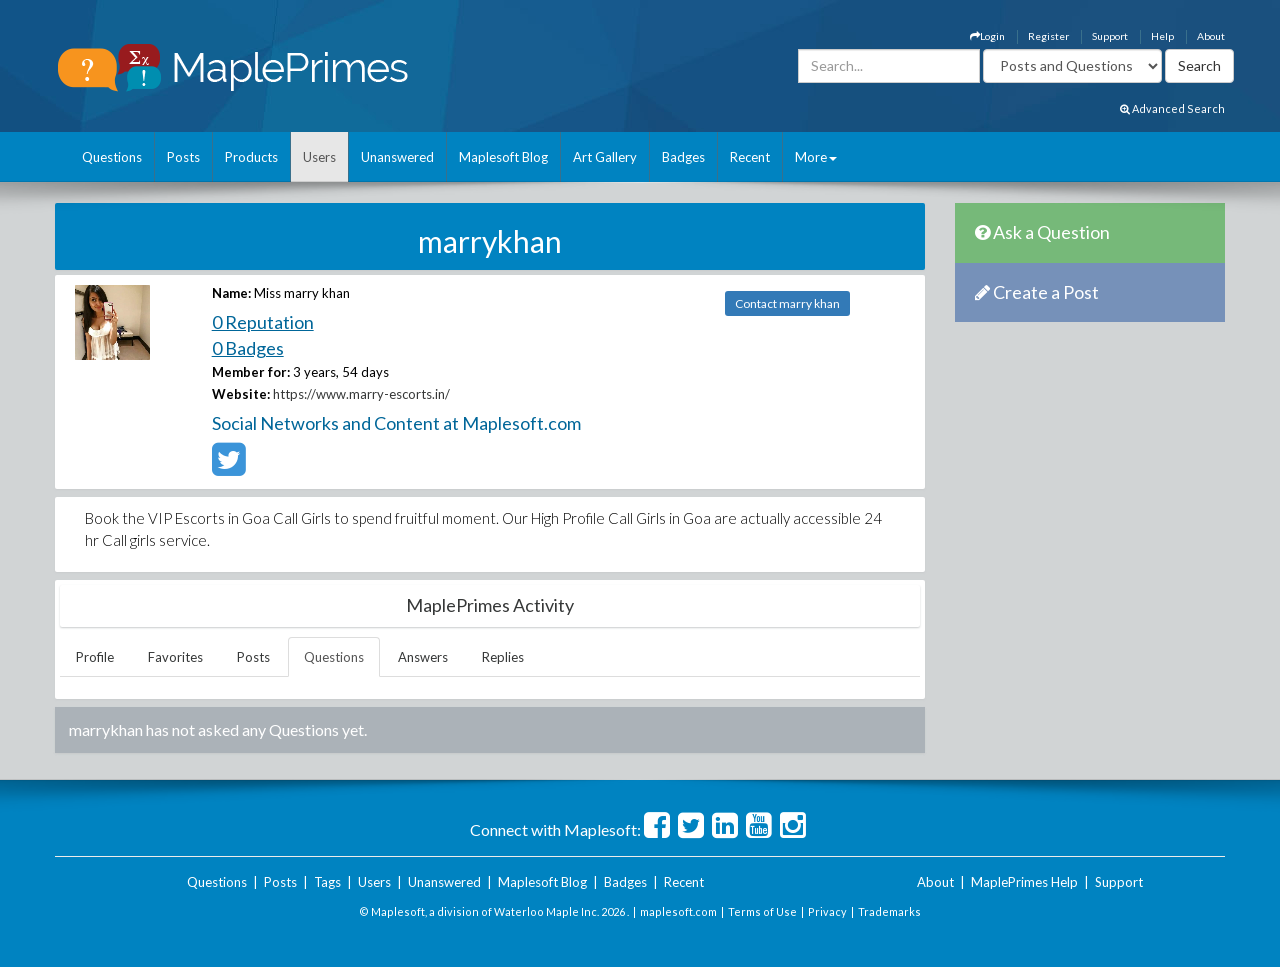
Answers (423, 657)
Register (1048, 36)
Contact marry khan (787, 303)
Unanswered (397, 157)
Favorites (175, 657)
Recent (750, 157)
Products (251, 157)
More (816, 157)
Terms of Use (762, 911)
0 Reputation (263, 322)
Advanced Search (1172, 108)
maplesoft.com (678, 911)
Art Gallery (605, 157)
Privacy (827, 911)
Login (987, 36)
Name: (231, 293)
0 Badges (248, 348)
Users (319, 157)
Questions (112, 157)
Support (1110, 36)
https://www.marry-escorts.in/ (361, 394)
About (1211, 36)
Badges (683, 157)
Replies (503, 657)
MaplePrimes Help (1024, 882)
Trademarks (889, 911)
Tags (327, 882)
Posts (183, 157)
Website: (241, 394)
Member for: (251, 372)
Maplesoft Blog (503, 157)
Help (1162, 36)
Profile (95, 657)
